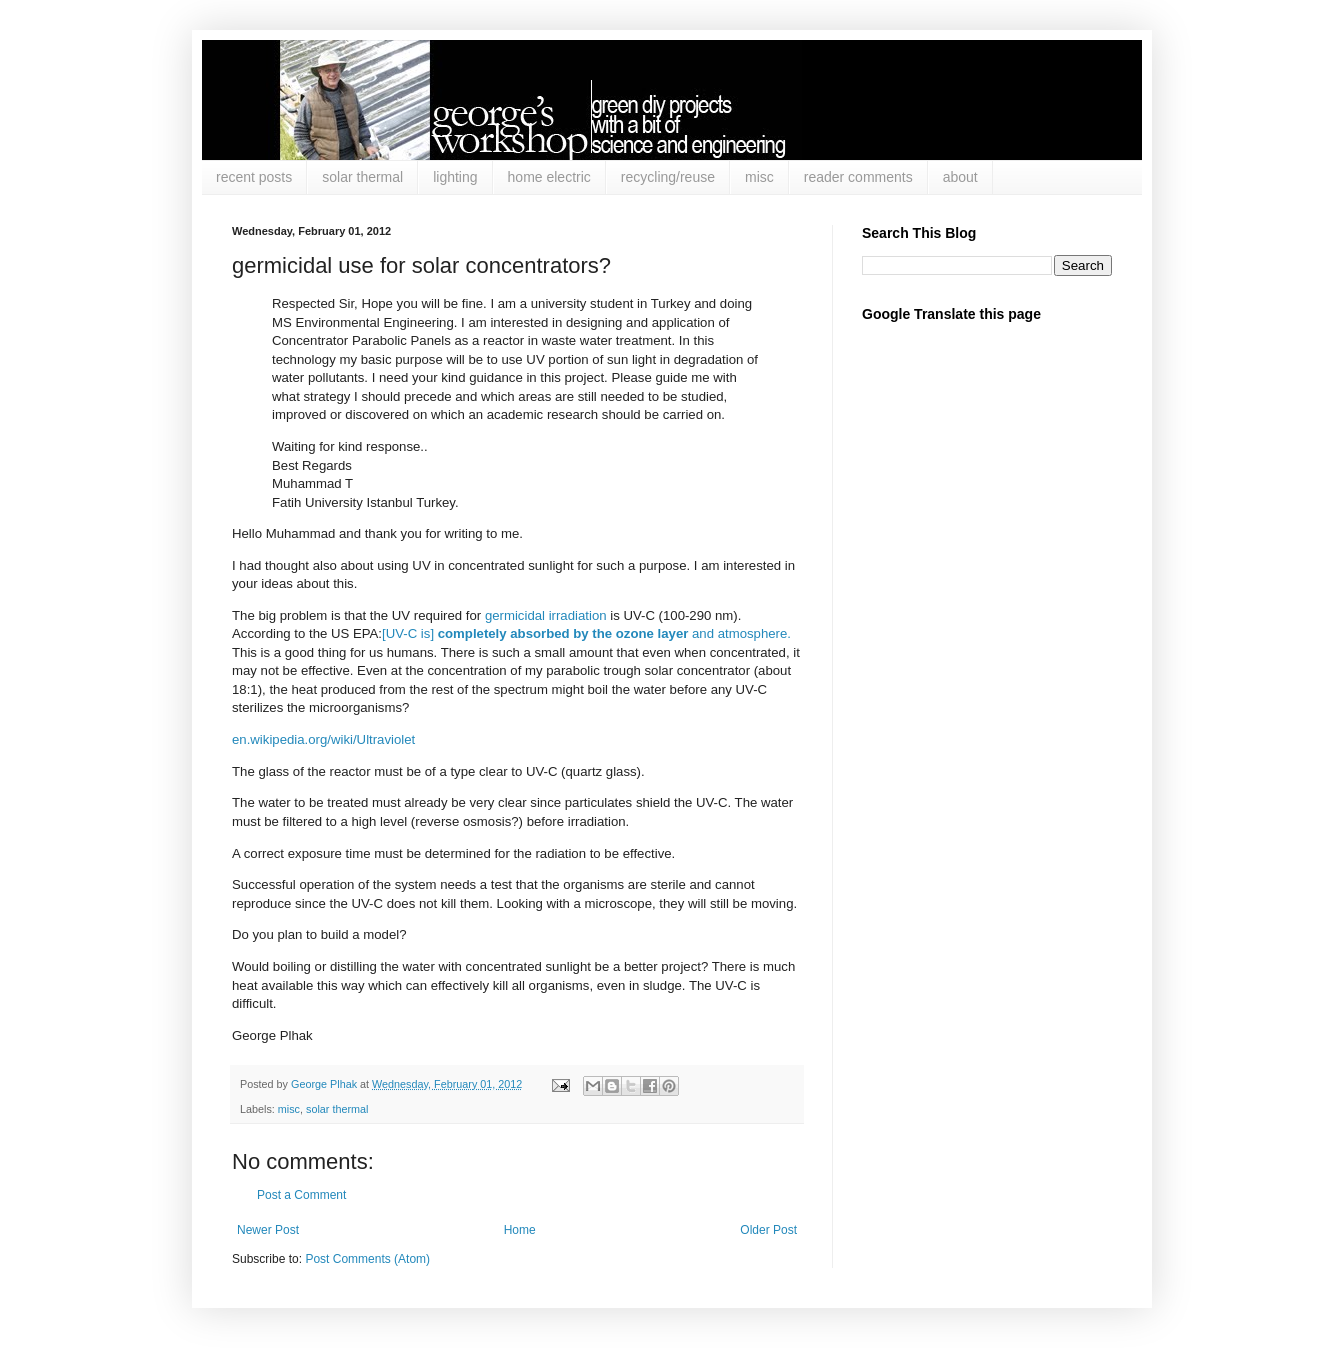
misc (759, 177)
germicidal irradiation (546, 615)
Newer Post (268, 1230)
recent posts (254, 177)
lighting (455, 177)
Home (520, 1230)
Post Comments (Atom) (367, 1259)
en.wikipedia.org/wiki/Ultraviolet (323, 739)
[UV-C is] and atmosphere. (586, 633)
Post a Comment (301, 1195)
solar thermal (362, 177)
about (960, 177)
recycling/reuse (668, 177)
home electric (549, 177)
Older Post (768, 1230)
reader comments (858, 177)
